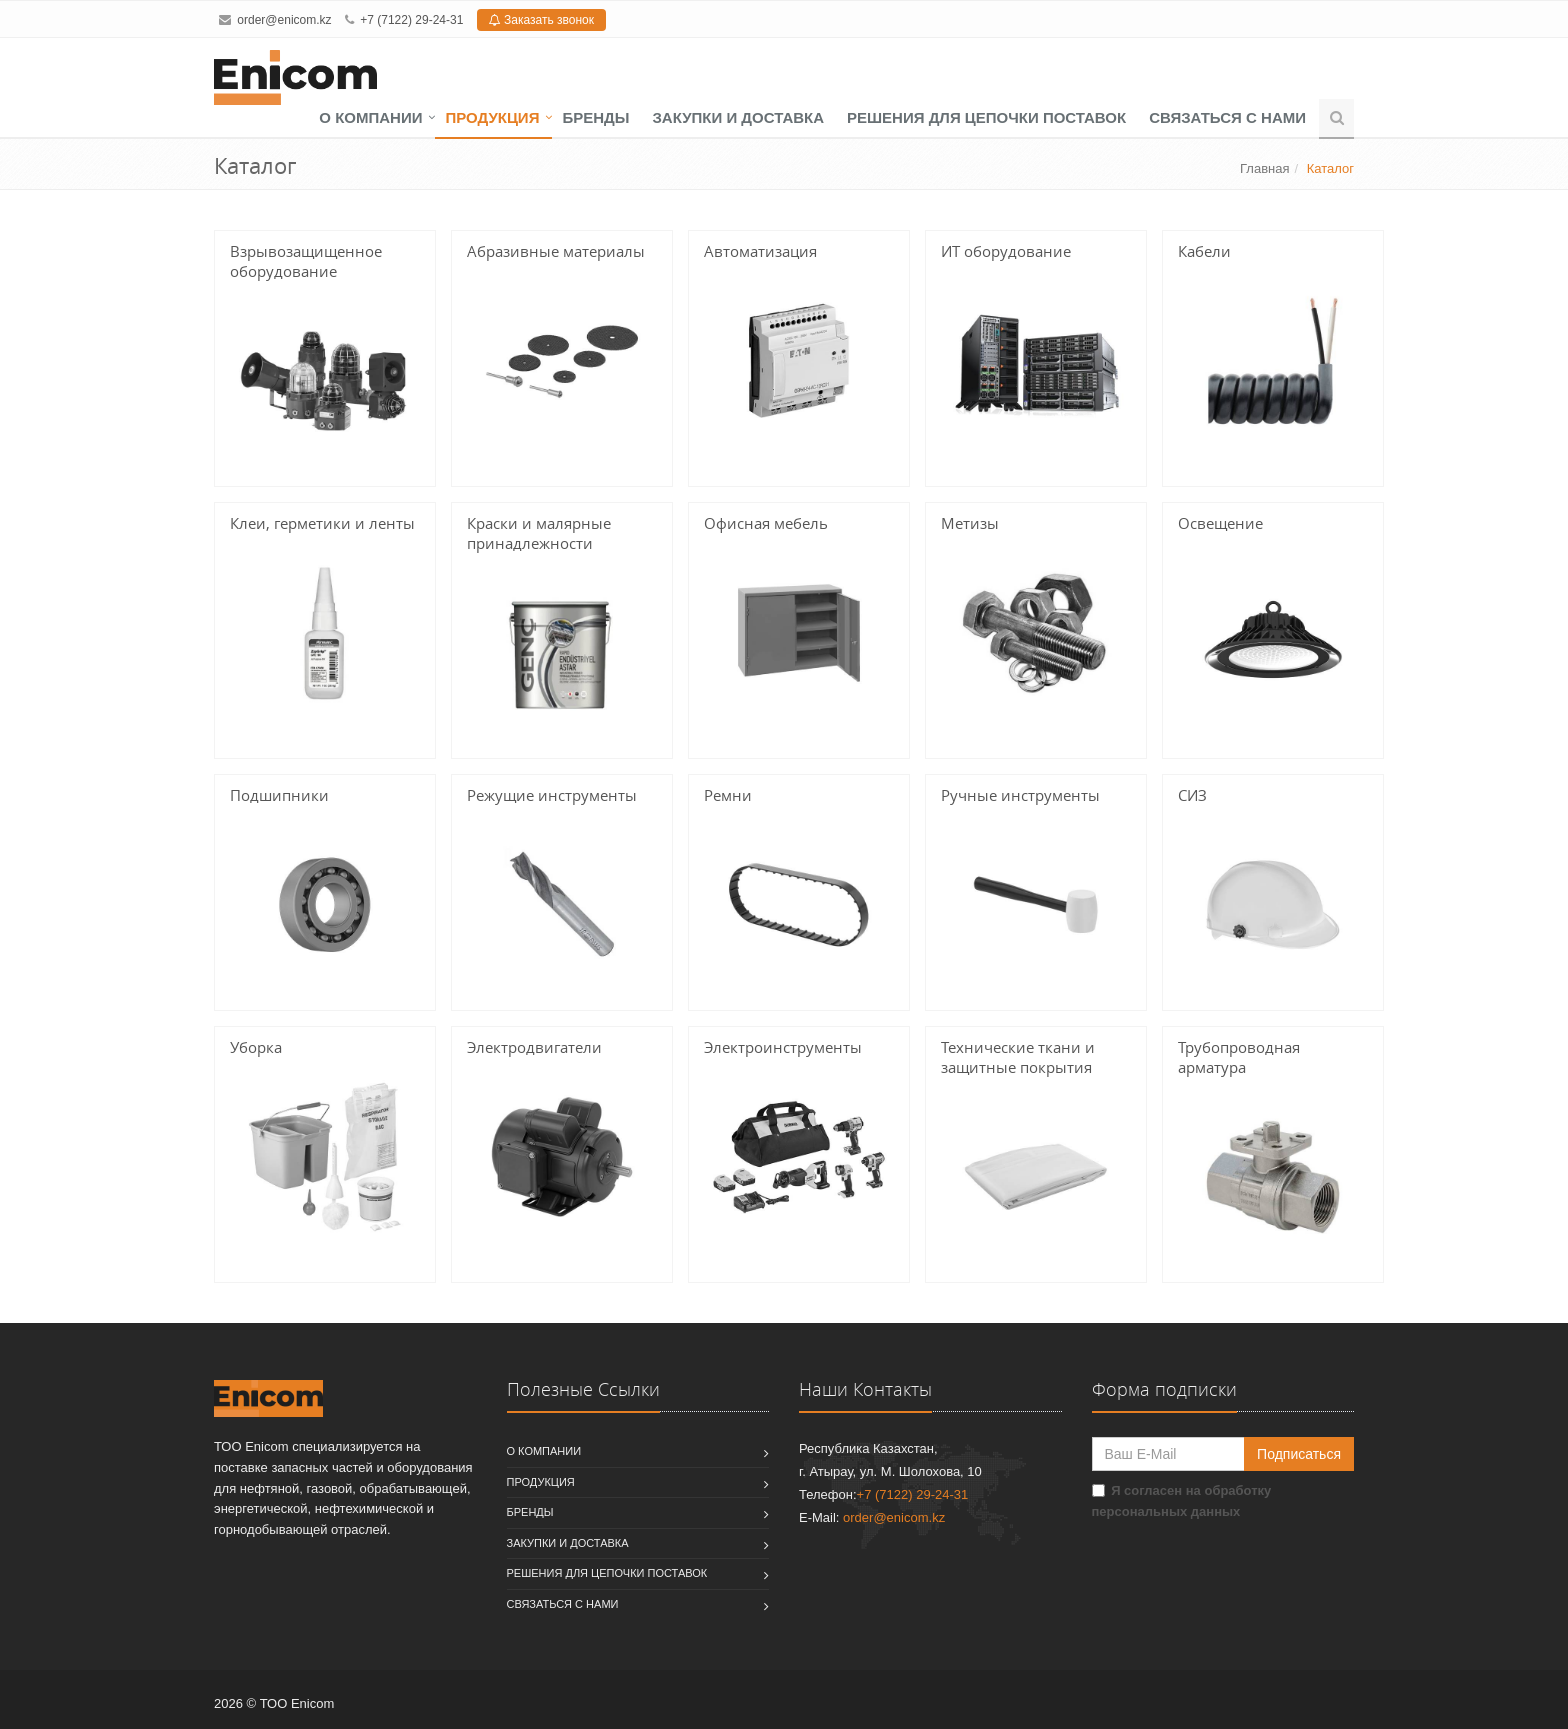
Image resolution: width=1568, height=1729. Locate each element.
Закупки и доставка (738, 117)
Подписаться (1299, 1454)
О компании (370, 117)
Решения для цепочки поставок (986, 117)
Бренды (595, 117)
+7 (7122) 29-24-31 (411, 20)
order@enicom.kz (284, 20)
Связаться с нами (1227, 117)
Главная (1264, 168)
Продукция (492, 117)
